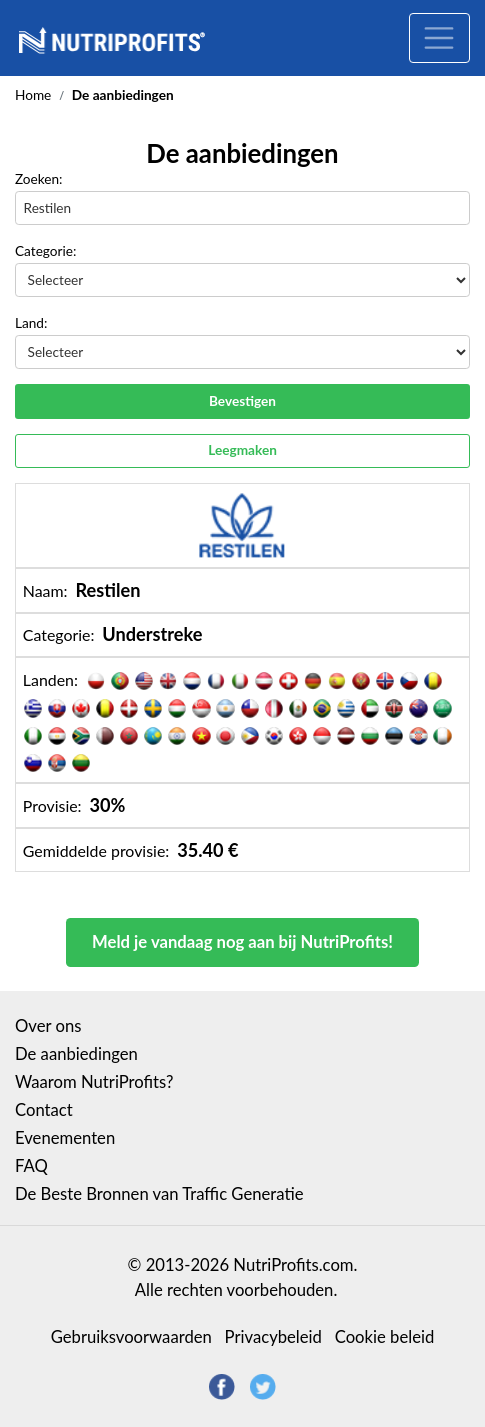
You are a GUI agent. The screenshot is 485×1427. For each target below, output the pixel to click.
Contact (44, 1110)
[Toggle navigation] (439, 38)
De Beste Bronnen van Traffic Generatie (159, 1194)
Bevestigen (242, 401)
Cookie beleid (385, 1337)
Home (33, 95)
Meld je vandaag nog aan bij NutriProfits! (242, 942)
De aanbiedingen (76, 1054)
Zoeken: (39, 178)
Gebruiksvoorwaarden (131, 1337)
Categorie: (45, 250)
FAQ (31, 1166)
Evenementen (65, 1138)
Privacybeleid (273, 1337)
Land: (31, 322)
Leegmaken (242, 450)
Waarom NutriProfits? (94, 1082)
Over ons (48, 1026)
